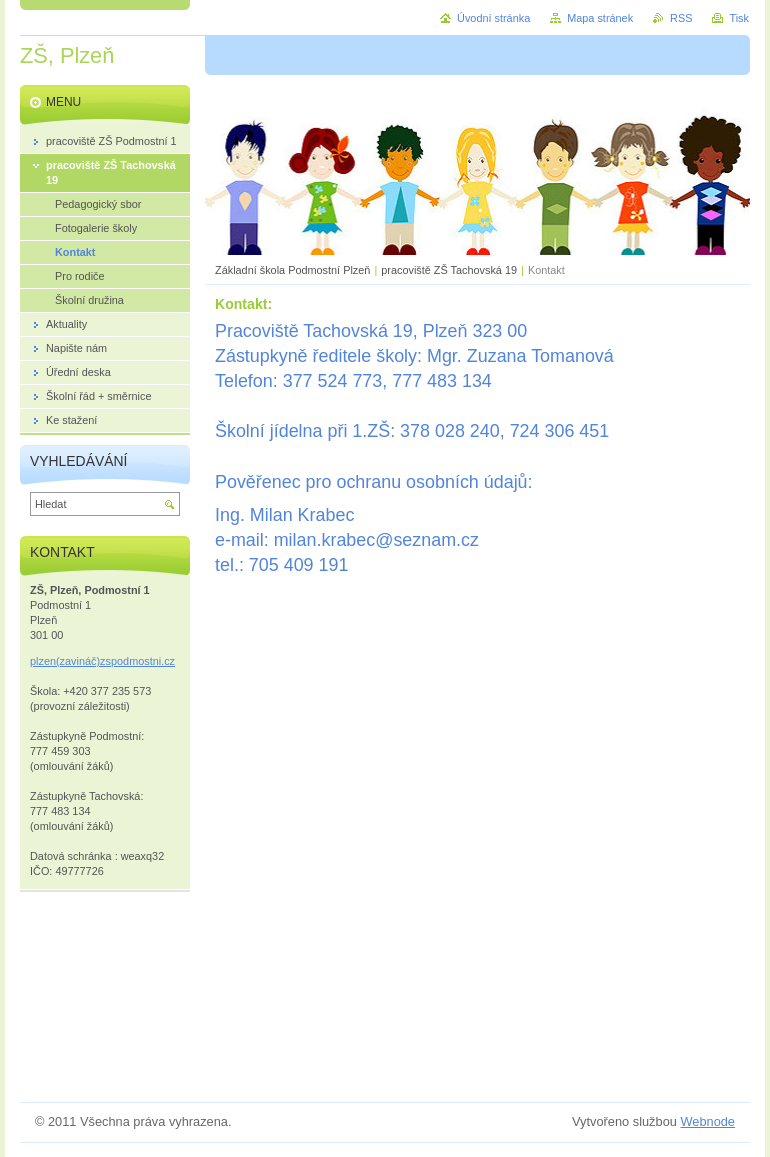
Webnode (707, 1121)
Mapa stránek (600, 18)
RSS (681, 18)
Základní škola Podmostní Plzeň (292, 270)
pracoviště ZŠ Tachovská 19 (449, 270)
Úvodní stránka (493, 18)
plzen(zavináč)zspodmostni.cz (102, 661)
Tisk (739, 18)
